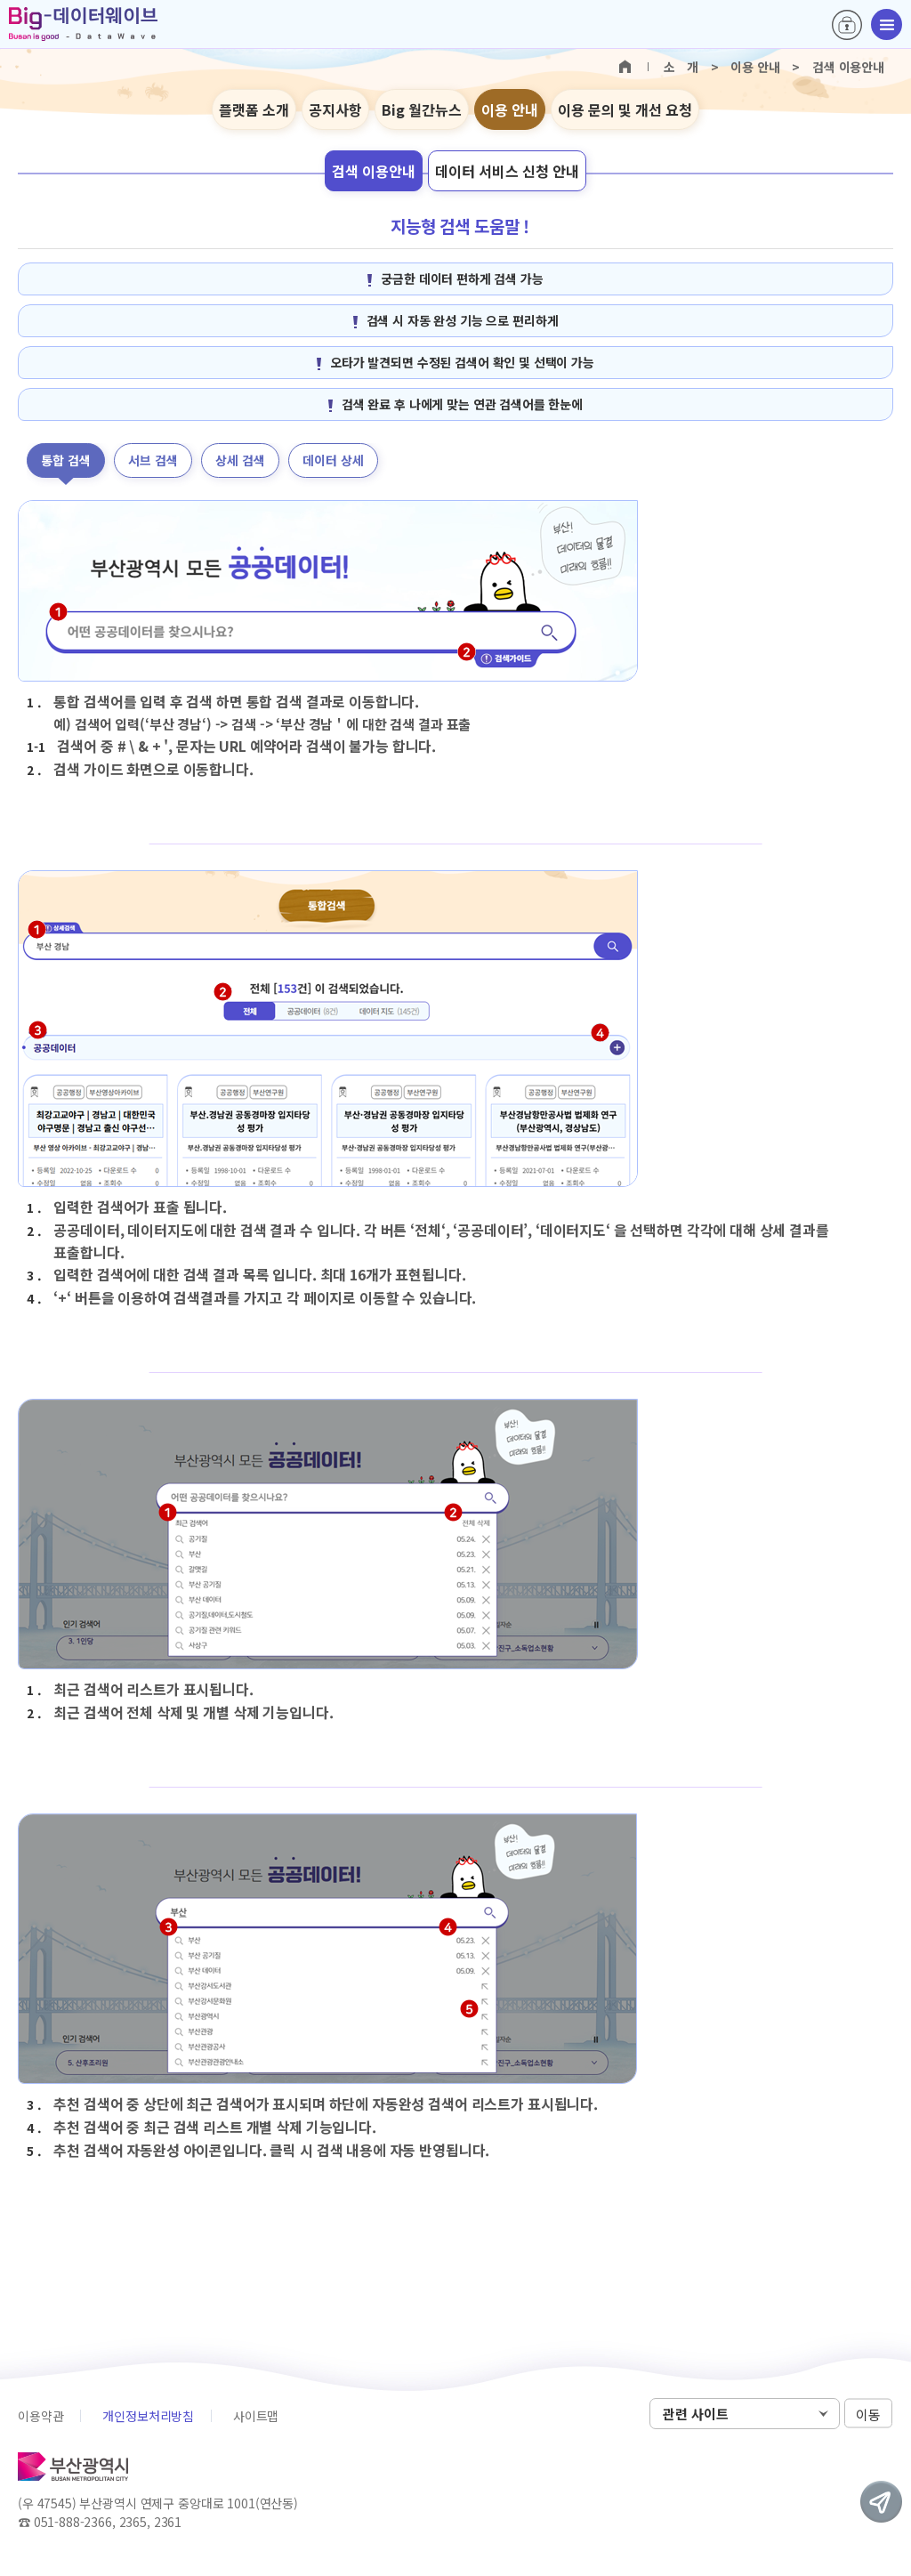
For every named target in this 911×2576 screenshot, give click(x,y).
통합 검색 (66, 460)
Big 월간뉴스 (422, 109)
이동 (868, 2414)
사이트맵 (255, 2416)
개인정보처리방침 (148, 2416)
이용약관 (40, 2416)
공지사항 (335, 109)
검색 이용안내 (373, 171)
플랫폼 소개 (254, 109)
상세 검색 (240, 460)
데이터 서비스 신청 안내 (507, 171)
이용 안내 (509, 109)
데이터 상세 (333, 460)
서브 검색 (153, 460)
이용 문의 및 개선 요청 (625, 109)
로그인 (847, 25)
